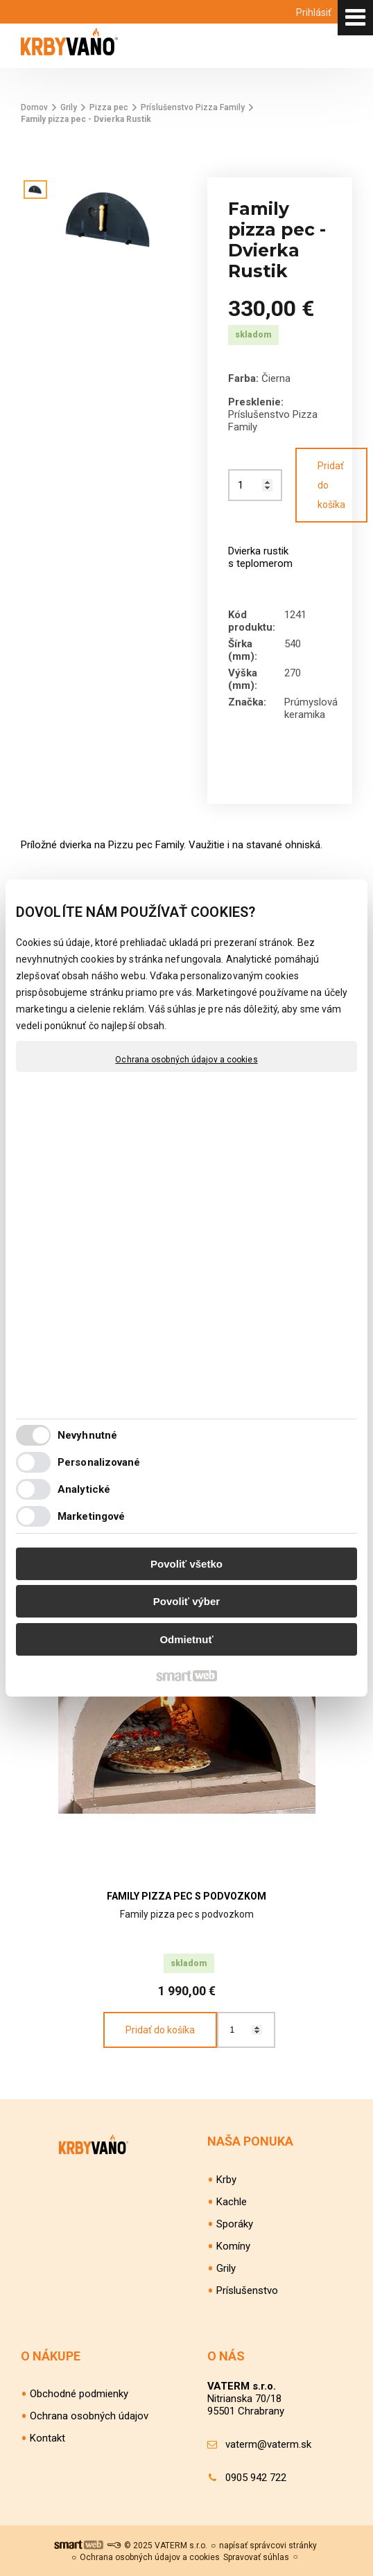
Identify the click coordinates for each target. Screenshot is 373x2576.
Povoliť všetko (186, 1564)
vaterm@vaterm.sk (268, 2444)
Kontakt (47, 2438)
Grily (226, 2268)
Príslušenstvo (247, 2290)
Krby (226, 2179)
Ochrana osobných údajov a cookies (186, 1059)
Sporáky (234, 2224)
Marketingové (91, 1516)
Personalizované (99, 1462)
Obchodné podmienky (79, 2393)
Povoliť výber (186, 1601)
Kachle (231, 2202)
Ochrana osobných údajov (89, 2416)
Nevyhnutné (87, 1435)
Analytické (84, 1489)
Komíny (233, 2246)
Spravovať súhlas (256, 2557)
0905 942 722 (255, 2477)
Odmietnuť (186, 1639)
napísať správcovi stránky (268, 2545)
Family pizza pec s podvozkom (186, 1896)
